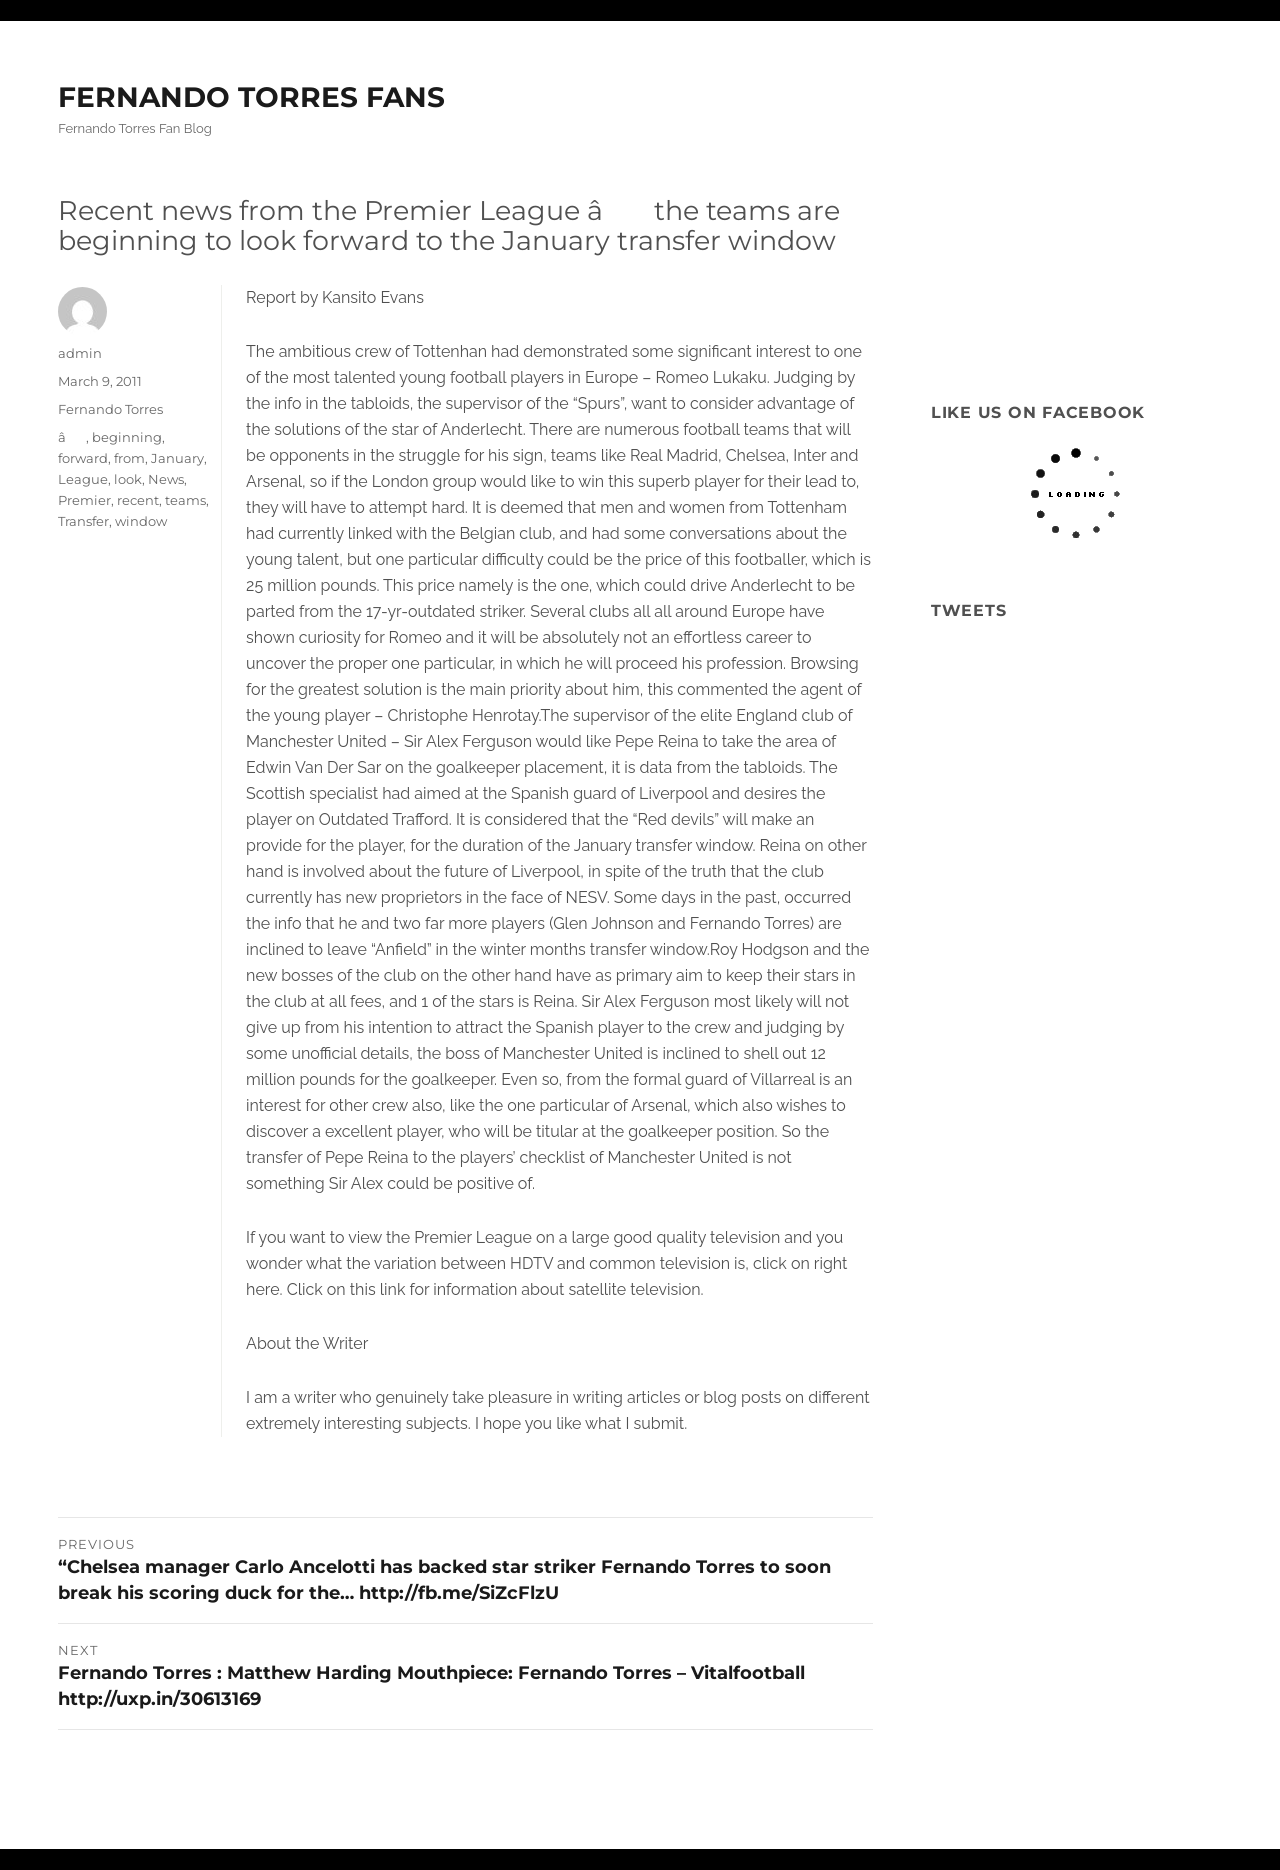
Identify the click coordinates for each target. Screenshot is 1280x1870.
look (128, 479)
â (72, 437)
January (177, 458)
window (141, 521)
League (83, 479)
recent (138, 500)
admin (80, 353)
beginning (127, 437)
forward (83, 458)
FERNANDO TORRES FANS (251, 97)
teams (185, 500)
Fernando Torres (110, 409)
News (166, 479)
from (129, 458)
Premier (84, 500)
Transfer (83, 521)
